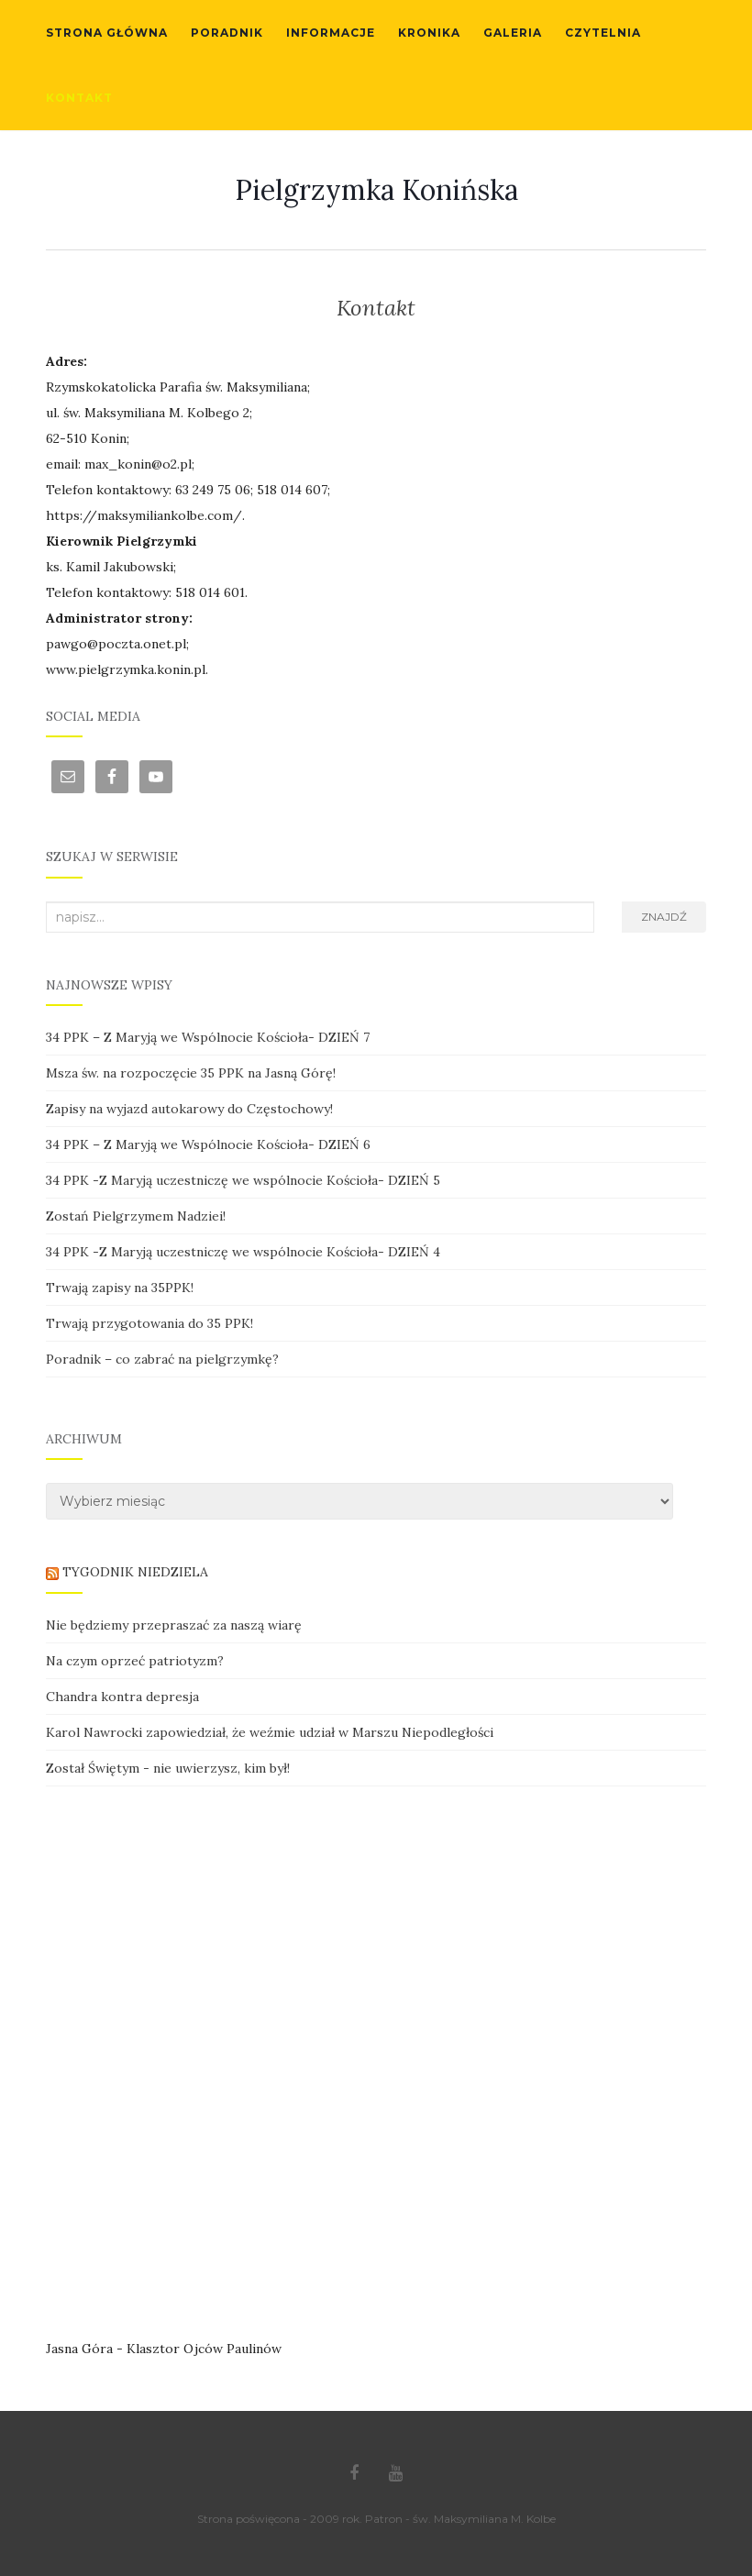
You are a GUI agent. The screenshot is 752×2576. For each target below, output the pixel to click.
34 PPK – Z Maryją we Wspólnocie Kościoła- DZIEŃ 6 (208, 1144)
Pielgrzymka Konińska (376, 190)
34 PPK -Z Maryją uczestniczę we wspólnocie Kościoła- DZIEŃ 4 (243, 1252)
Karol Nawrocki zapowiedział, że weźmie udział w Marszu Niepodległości (269, 1732)
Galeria (512, 32)
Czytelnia (603, 32)
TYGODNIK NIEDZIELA (135, 1572)
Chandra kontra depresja (122, 1696)
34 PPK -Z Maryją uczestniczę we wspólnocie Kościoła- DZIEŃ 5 (243, 1180)
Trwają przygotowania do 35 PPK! (149, 1323)
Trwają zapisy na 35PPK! (120, 1287)
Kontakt (79, 98)
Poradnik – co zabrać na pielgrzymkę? (162, 1359)
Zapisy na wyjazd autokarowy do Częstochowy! (189, 1108)
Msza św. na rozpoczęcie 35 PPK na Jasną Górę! (191, 1073)
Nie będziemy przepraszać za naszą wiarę (174, 1625)
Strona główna (107, 32)
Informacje (330, 32)
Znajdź (664, 916)
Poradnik (227, 32)
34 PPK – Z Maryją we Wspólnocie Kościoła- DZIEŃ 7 (208, 1037)
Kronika (429, 32)
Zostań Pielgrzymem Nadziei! (136, 1216)
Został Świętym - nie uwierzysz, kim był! (168, 1768)
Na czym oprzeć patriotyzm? (135, 1661)
